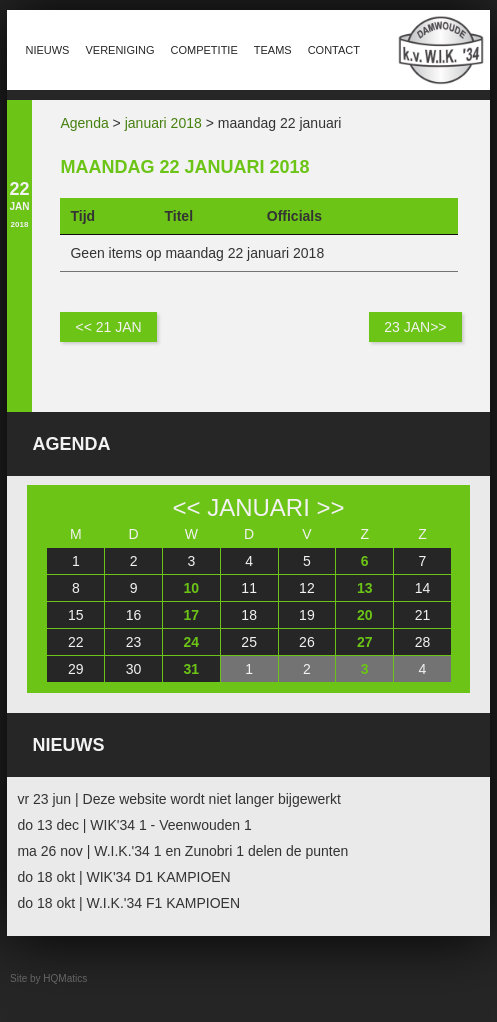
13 (365, 588)
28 (423, 642)
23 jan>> (415, 327)
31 (192, 669)
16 (134, 615)
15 (76, 615)
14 (423, 588)
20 (365, 615)
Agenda (84, 123)
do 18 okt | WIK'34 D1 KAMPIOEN (123, 877)
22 (76, 642)
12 (307, 588)
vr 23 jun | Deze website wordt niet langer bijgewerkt (178, 799)
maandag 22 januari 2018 (184, 167)
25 (249, 642)
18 (249, 615)
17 (192, 615)
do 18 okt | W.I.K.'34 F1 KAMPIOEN (128, 903)
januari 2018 (163, 123)
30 (134, 669)
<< (186, 507)
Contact (334, 50)
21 (423, 615)
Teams (273, 50)
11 (249, 588)
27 (365, 642)
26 (307, 642)
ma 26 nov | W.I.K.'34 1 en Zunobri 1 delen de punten (182, 851)
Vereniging (119, 50)
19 (307, 615)
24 (192, 642)
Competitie (204, 50)
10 (192, 588)
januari (258, 507)
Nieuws (47, 50)
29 (76, 669)
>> (331, 507)
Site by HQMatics (48, 978)
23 (134, 642)
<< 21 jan (108, 327)
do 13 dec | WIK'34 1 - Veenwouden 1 (134, 825)
